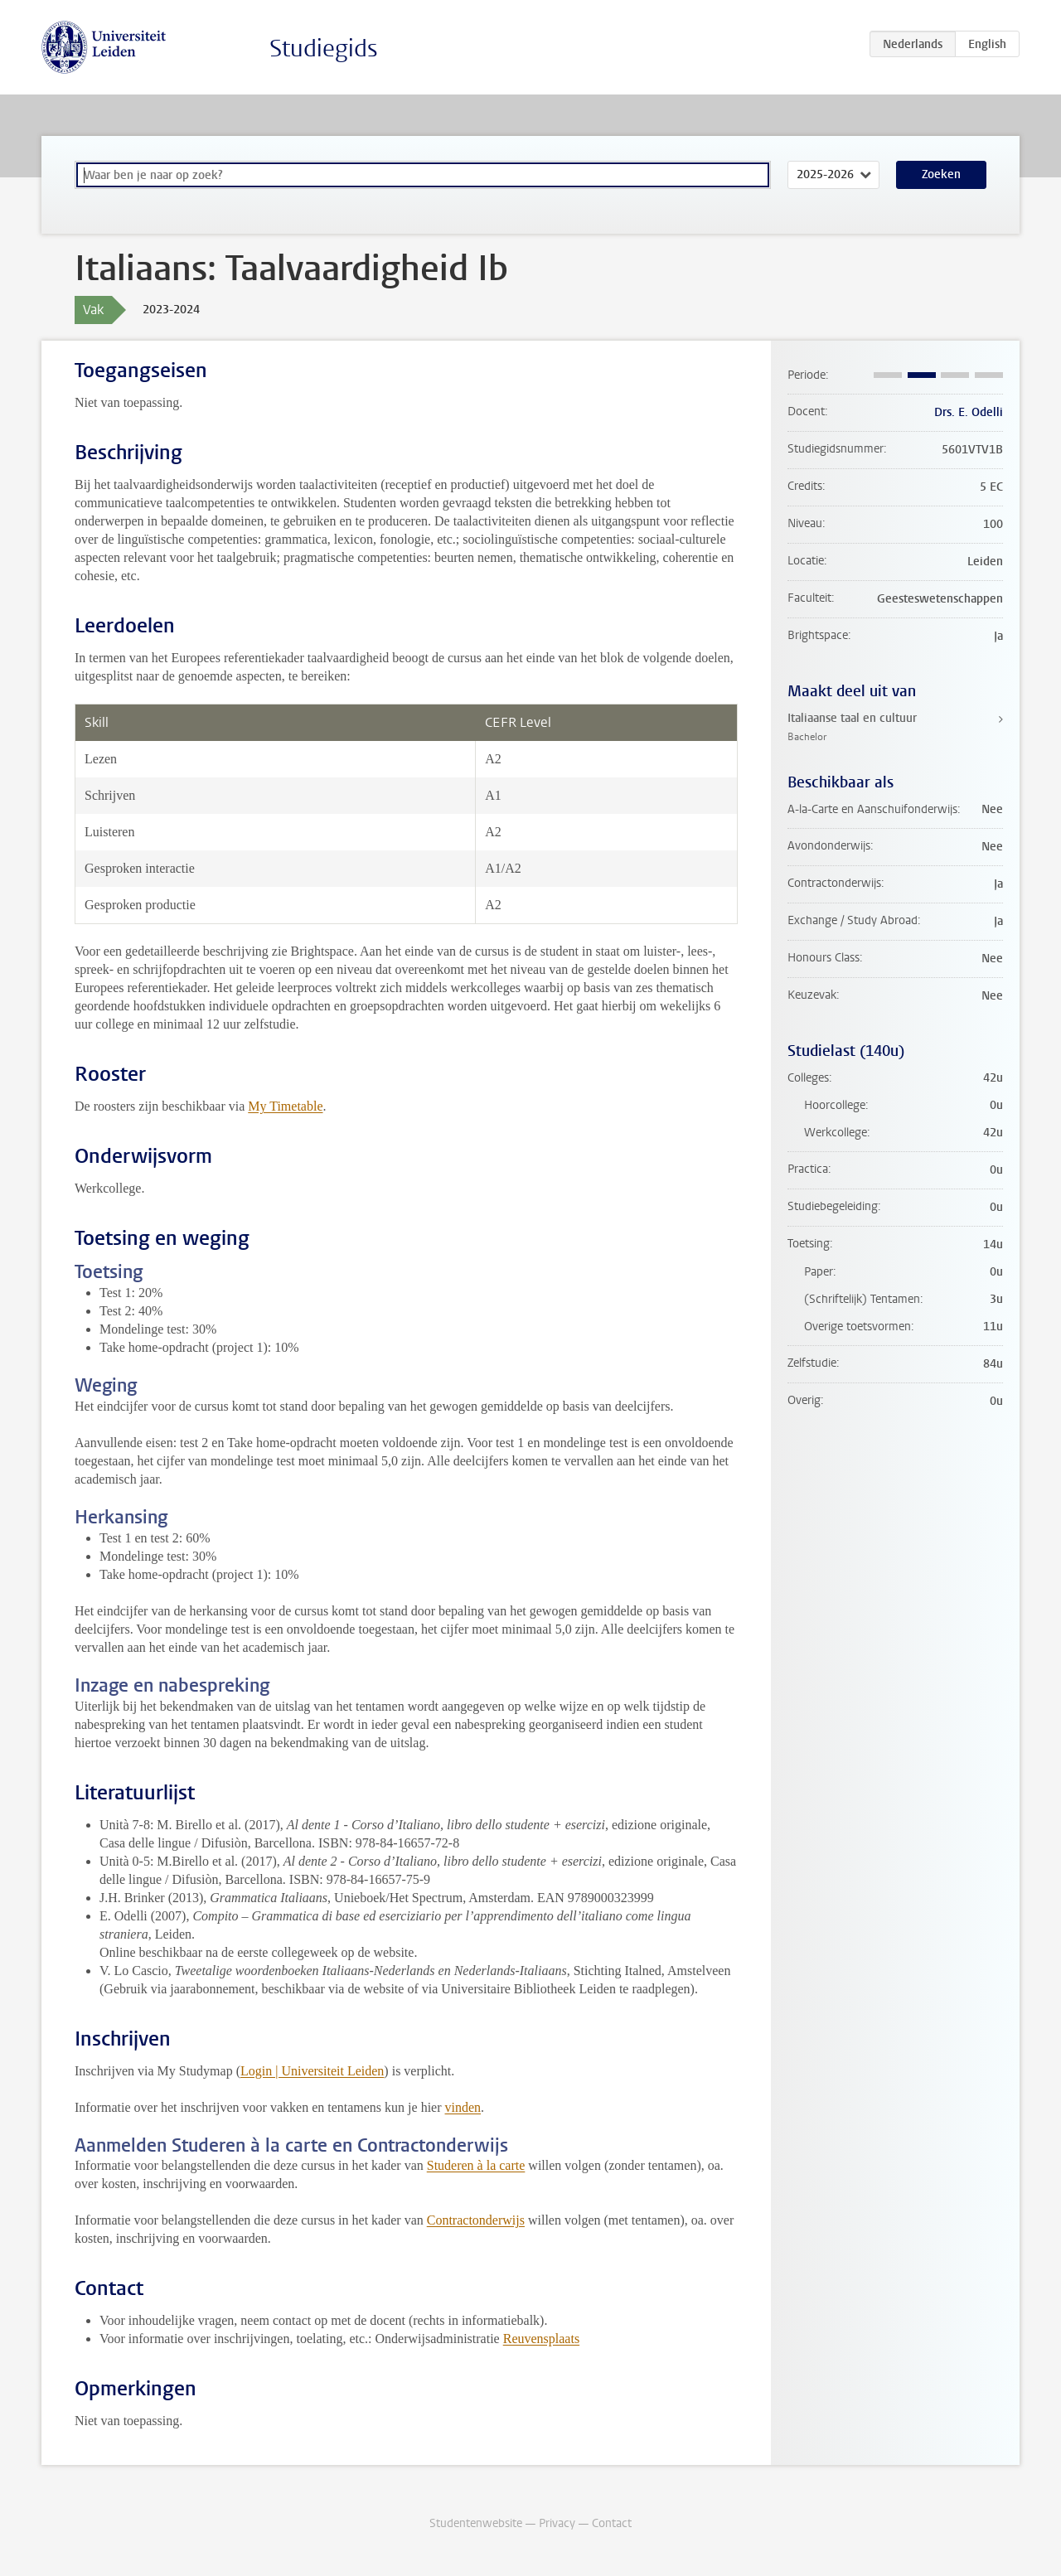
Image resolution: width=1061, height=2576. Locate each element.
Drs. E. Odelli (968, 412)
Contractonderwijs (476, 2220)
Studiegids (323, 48)
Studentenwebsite (475, 2523)
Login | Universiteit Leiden (312, 2071)
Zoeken (941, 174)
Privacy (557, 2523)
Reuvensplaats (541, 2338)
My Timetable (285, 1106)
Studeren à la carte (476, 2165)
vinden (463, 2107)
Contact (612, 2523)
